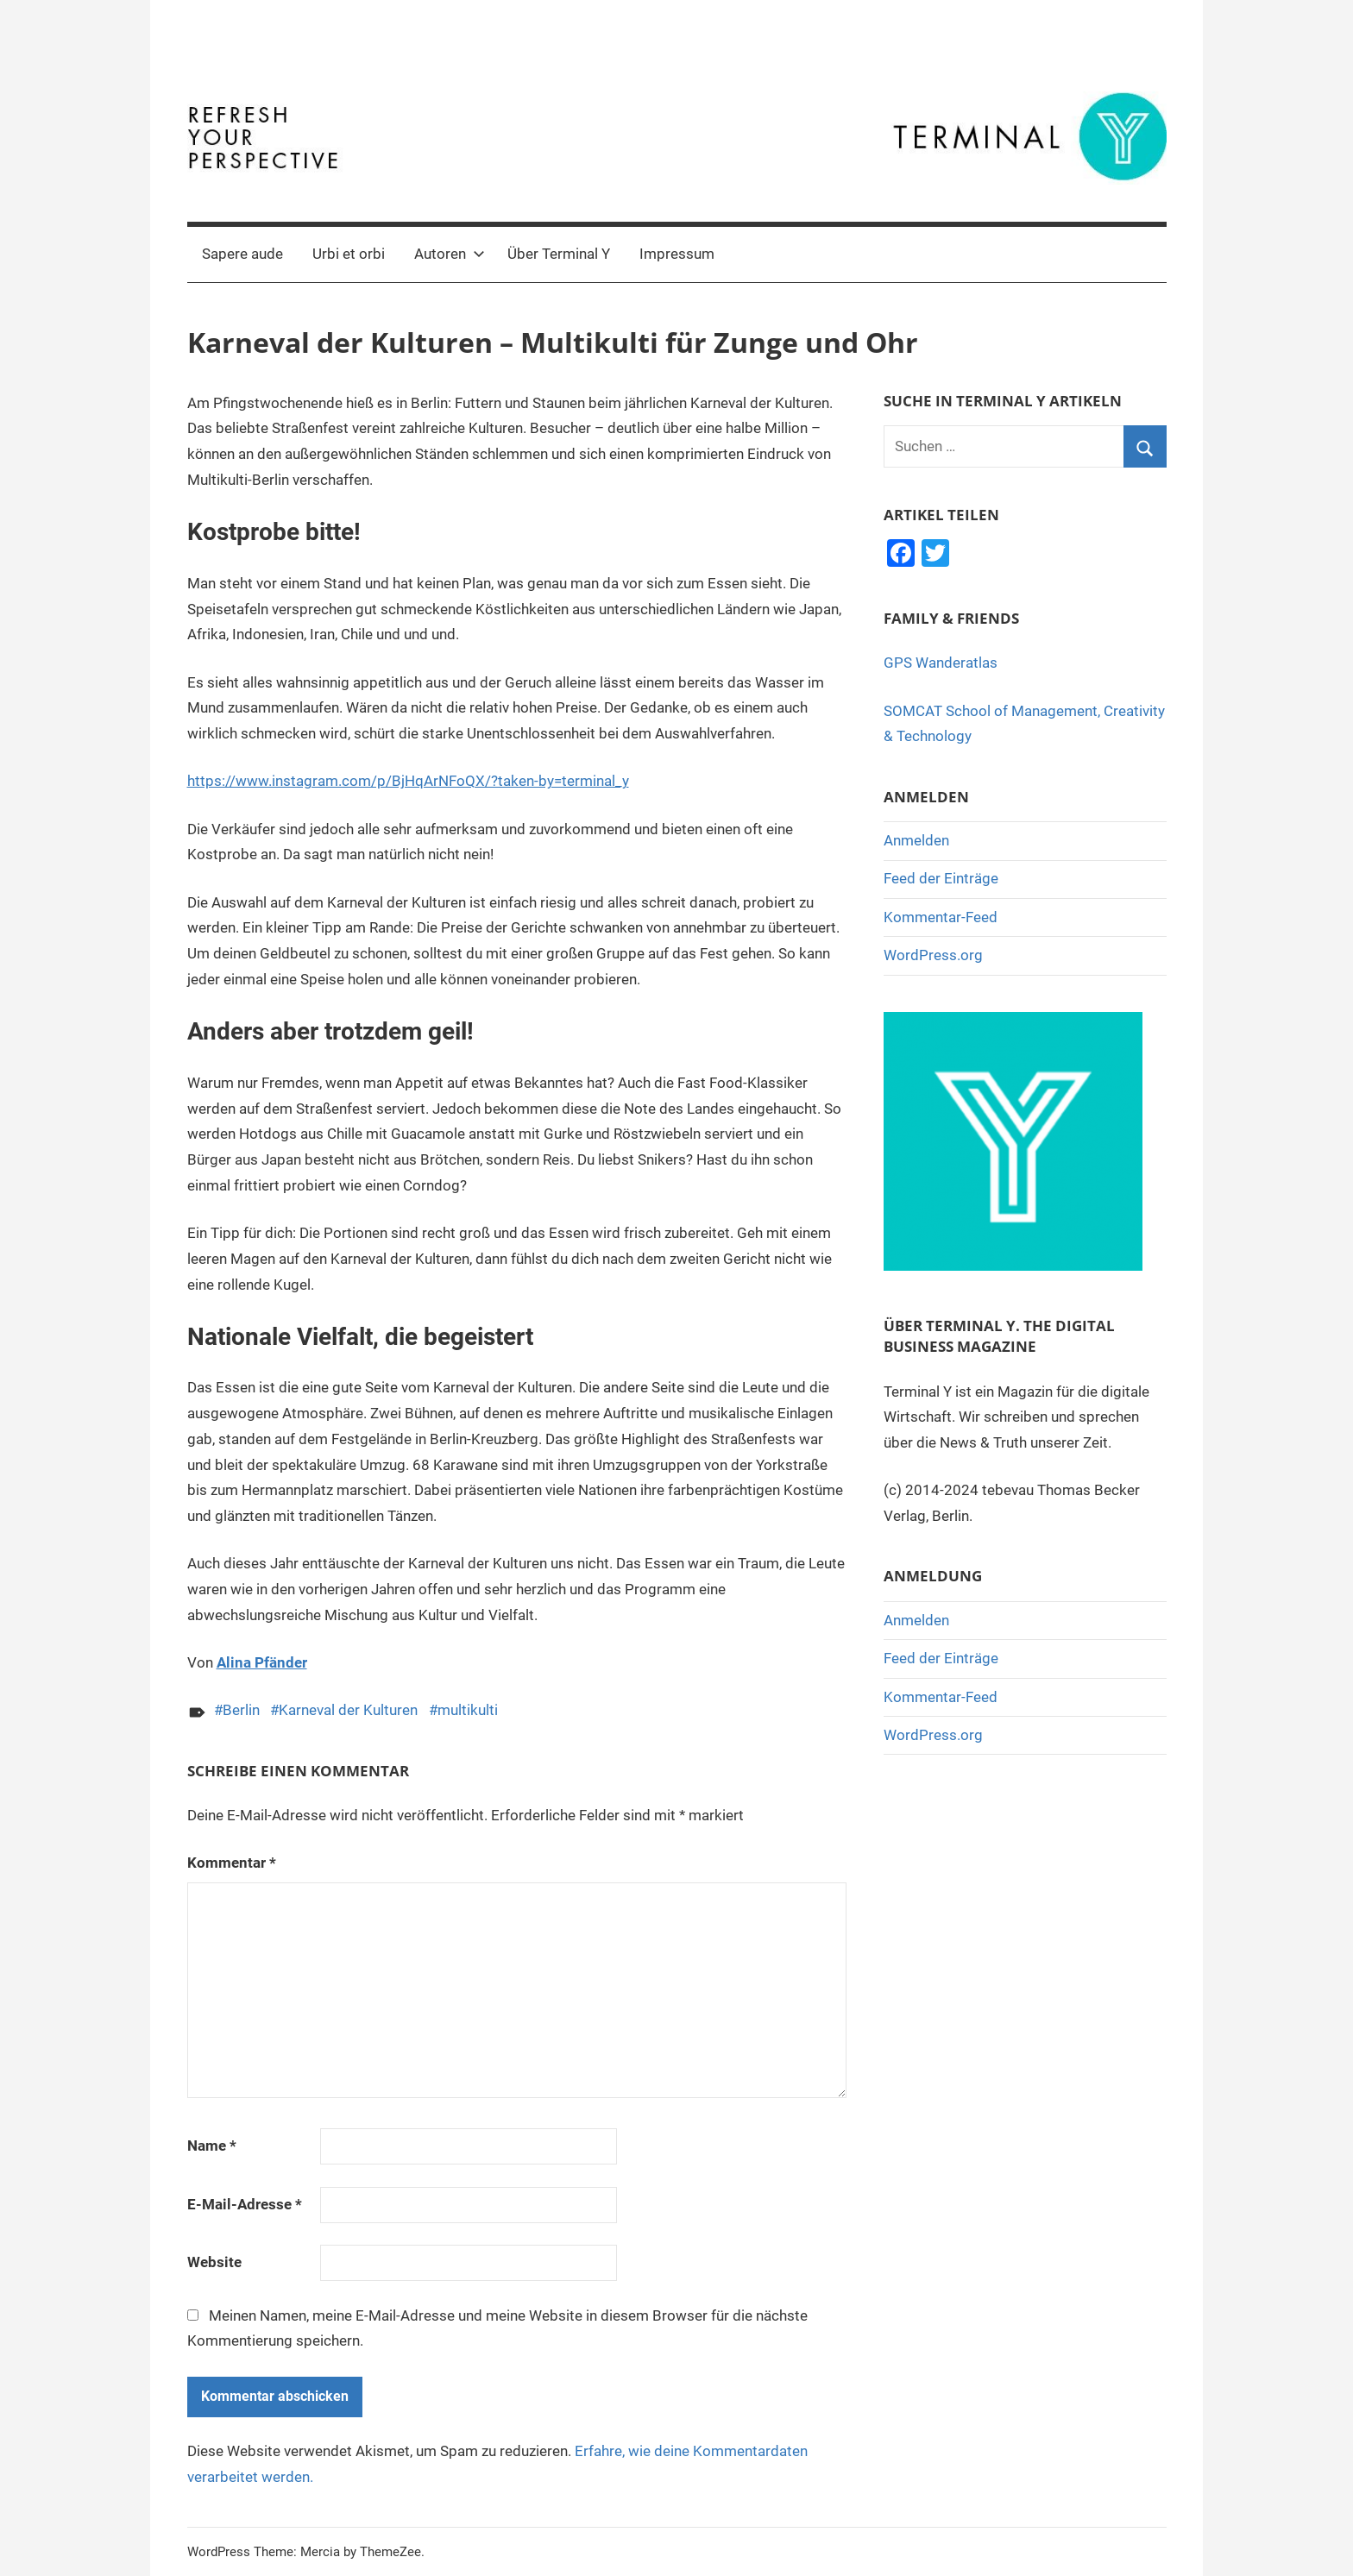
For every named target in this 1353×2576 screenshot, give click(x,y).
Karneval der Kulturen (348, 1709)
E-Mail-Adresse (244, 2204)
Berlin (241, 1709)
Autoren (449, 253)
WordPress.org (933, 955)
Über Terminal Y (558, 253)
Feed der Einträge (941, 878)
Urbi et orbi (348, 253)
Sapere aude (242, 253)
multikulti (467, 1709)
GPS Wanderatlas (940, 662)
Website (214, 2262)
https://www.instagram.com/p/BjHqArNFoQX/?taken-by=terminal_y (408, 780)
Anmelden (916, 840)
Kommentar (231, 1862)
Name (211, 2145)
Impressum (676, 253)
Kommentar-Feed (940, 917)
